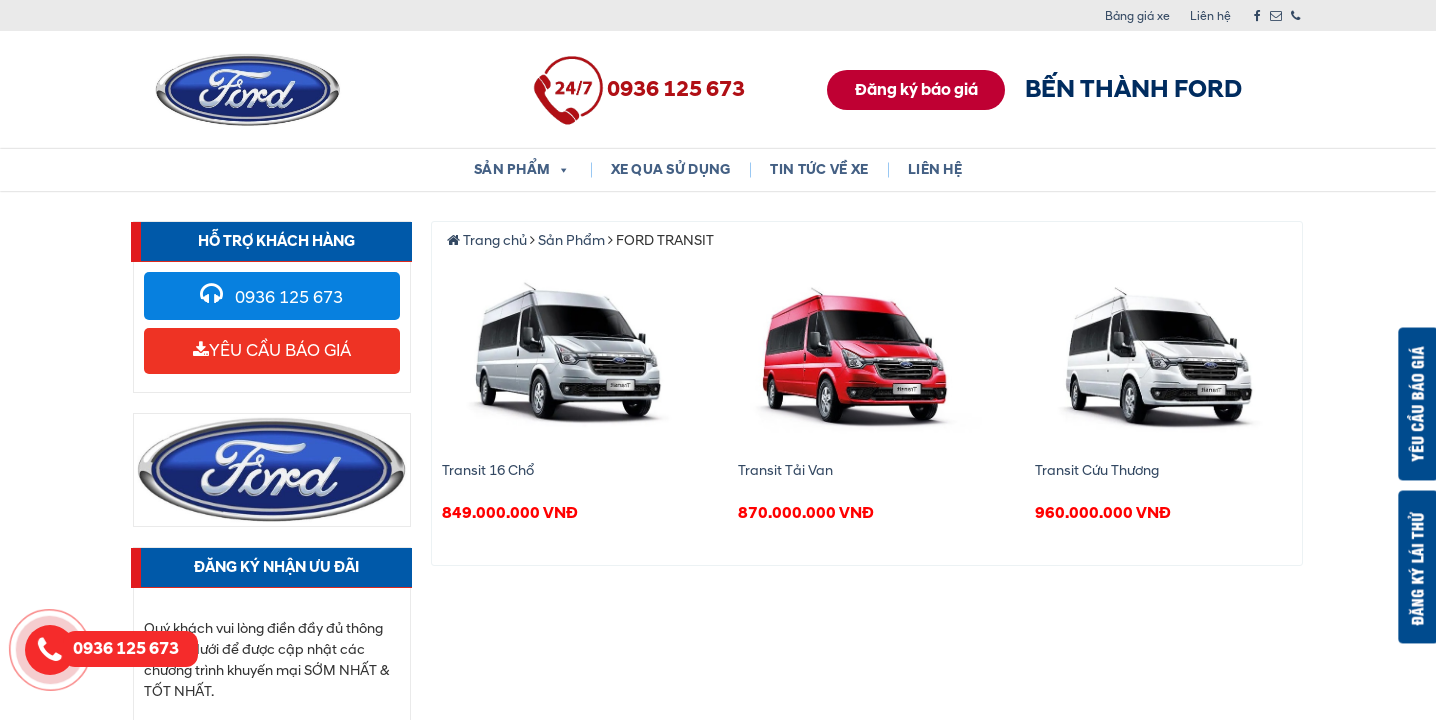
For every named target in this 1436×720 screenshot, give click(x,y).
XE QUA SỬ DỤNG (671, 169)
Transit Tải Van (785, 470)
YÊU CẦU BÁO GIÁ (272, 350)
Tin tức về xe (819, 169)
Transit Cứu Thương (1097, 470)
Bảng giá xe (1137, 16)
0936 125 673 (271, 297)
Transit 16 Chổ (488, 470)
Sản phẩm (522, 169)
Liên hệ (1210, 16)
